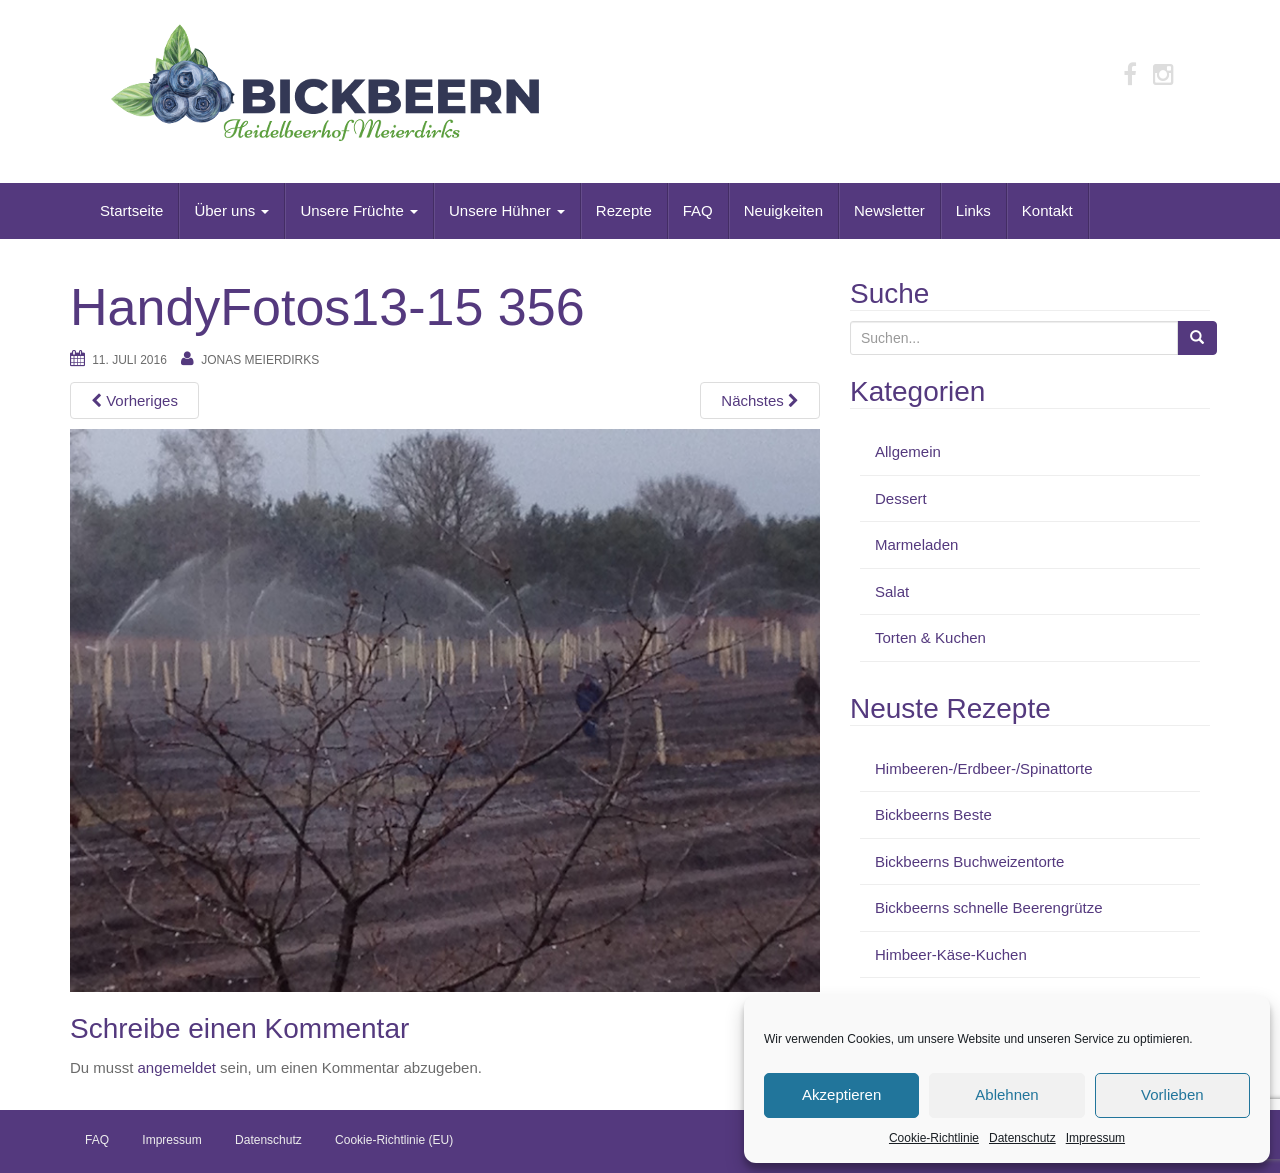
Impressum (1095, 1138)
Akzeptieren (841, 1094)
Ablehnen (1006, 1094)
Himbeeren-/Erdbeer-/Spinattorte (984, 768)
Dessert (901, 498)
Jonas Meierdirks (260, 360)
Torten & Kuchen (930, 637)
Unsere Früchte (359, 210)
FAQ (698, 210)
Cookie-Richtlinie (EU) (394, 1140)
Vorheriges (134, 400)
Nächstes (760, 400)
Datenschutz (1022, 1138)
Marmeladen (916, 544)
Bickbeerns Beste (933, 814)
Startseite (131, 210)
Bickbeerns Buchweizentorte (969, 861)
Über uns (231, 210)
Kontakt (1047, 210)
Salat (892, 591)
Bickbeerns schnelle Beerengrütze (989, 907)
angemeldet (177, 1067)
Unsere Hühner (507, 210)
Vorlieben (1172, 1094)
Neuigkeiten (783, 210)
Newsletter (889, 210)
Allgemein (908, 451)
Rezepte (624, 210)
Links (973, 210)
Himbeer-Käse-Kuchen (951, 954)
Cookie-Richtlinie (934, 1138)
